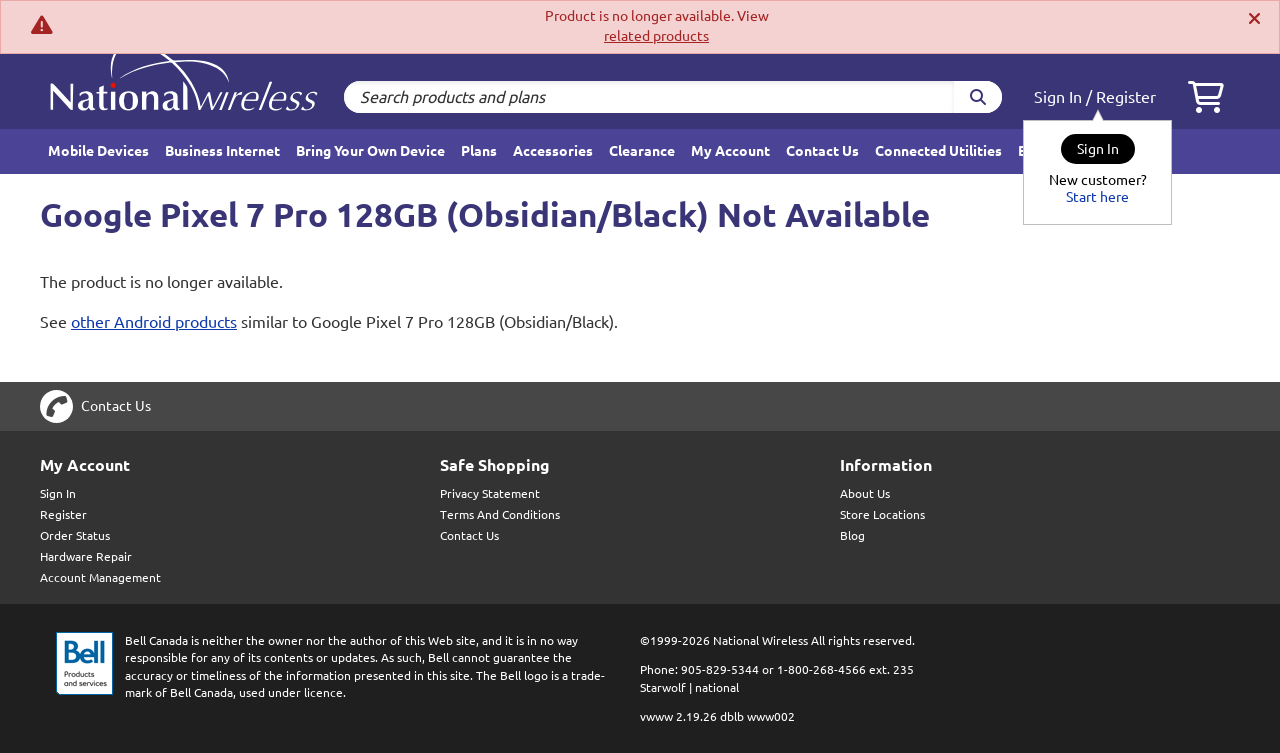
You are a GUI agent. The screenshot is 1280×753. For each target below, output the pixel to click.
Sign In (1058, 97)
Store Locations (882, 514)
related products (656, 36)
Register (1126, 97)
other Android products (154, 322)
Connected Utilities (938, 151)
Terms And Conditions (500, 514)
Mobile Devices (98, 151)
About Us (865, 493)
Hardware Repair (86, 556)
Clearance (642, 151)
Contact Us (822, 151)
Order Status (75, 535)
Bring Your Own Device (370, 151)
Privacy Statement (490, 493)
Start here (1097, 197)
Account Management (100, 577)
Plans (479, 151)
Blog (852, 535)
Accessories (553, 151)
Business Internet (222, 151)
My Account (730, 151)
